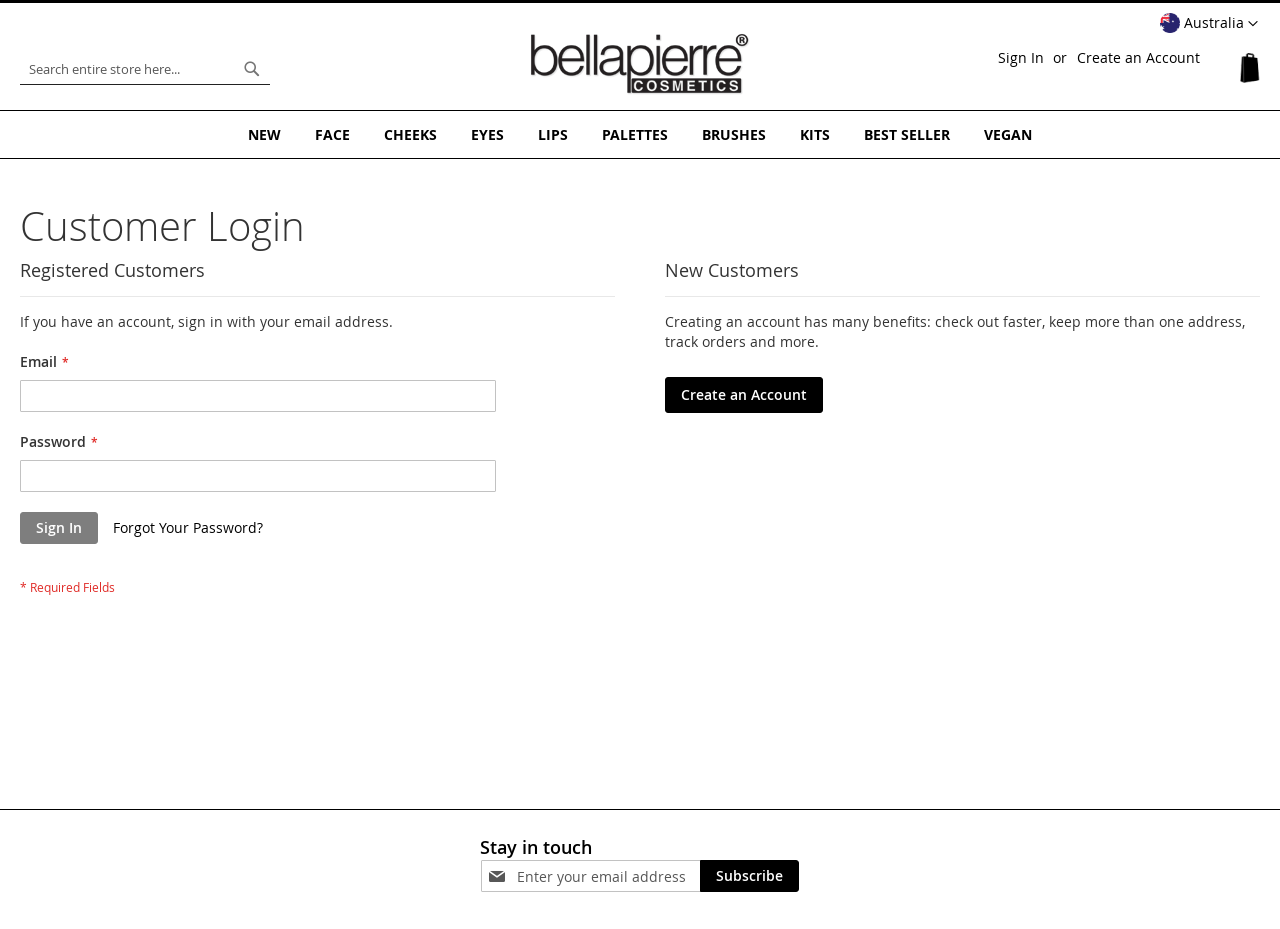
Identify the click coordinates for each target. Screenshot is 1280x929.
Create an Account (1138, 57)
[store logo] (640, 64)
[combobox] (145, 69)
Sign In (1021, 57)
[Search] (252, 69)
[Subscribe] (749, 876)
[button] (1209, 24)
